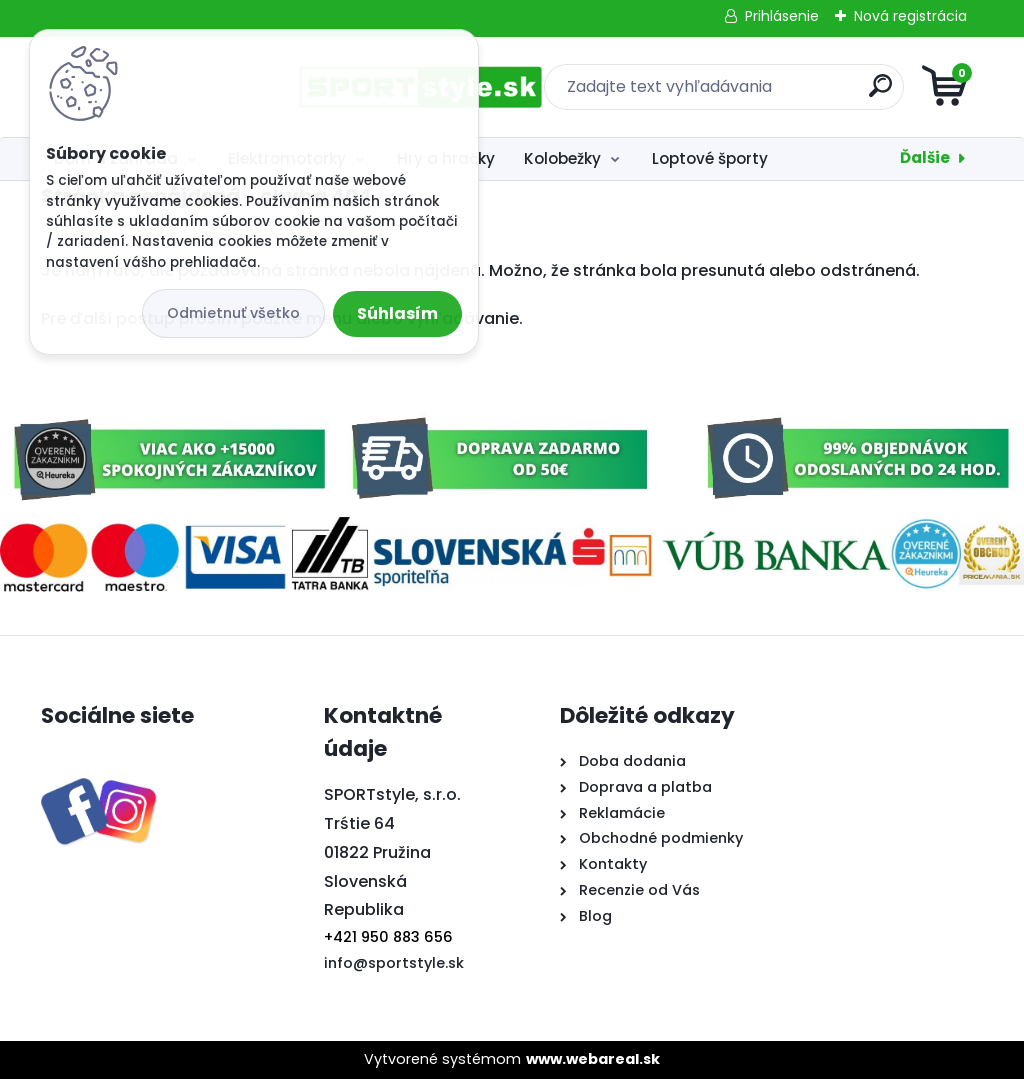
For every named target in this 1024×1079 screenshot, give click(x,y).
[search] (752, 93)
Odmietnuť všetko (233, 313)
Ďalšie (925, 157)
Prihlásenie (782, 16)
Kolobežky (562, 158)
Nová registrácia (910, 16)
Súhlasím (397, 313)
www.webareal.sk (593, 1059)
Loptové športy (710, 158)
